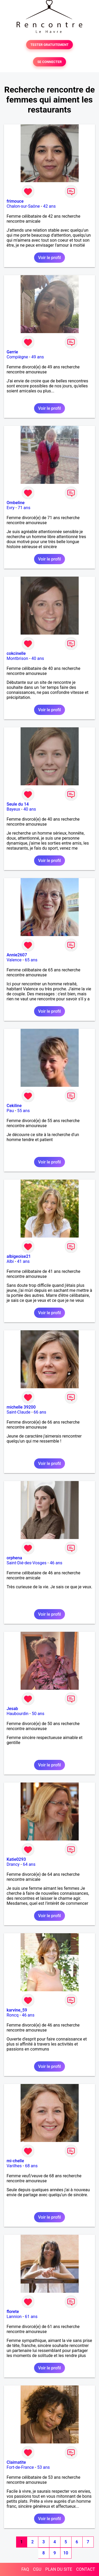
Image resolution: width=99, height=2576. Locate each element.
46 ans (56, 1562)
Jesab (12, 1708)
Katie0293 (16, 1859)
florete (13, 2311)
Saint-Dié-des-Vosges (26, 1562)
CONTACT (85, 2569)
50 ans (38, 1713)
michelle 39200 (21, 1407)
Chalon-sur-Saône (23, 206)
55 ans (23, 1110)
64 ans (29, 1864)
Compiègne (17, 356)
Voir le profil (49, 257)
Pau (10, 1110)
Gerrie (12, 351)
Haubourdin (18, 1713)
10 (65, 2552)
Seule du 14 (18, 804)
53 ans (43, 2467)
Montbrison (17, 658)
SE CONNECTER (49, 62)
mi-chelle (15, 2160)
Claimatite (16, 2462)
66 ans (40, 1412)
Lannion (14, 2316)
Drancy (13, 1864)
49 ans (37, 356)
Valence (14, 959)
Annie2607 (17, 954)
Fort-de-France (20, 2467)
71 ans (24, 507)
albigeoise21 (19, 1256)
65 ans (31, 959)
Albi (10, 1261)
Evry (11, 507)
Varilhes (14, 2165)
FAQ (25, 2569)
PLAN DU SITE (58, 2569)
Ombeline (16, 502)
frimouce (15, 201)
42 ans (49, 206)
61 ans (31, 2316)
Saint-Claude (18, 1412)
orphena (14, 1557)
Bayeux (13, 809)
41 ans (23, 1261)
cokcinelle (16, 653)
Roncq (12, 2015)
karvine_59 (17, 2010)
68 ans (31, 2165)
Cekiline (14, 1105)
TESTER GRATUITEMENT (49, 45)
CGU (37, 2569)
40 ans (37, 658)
